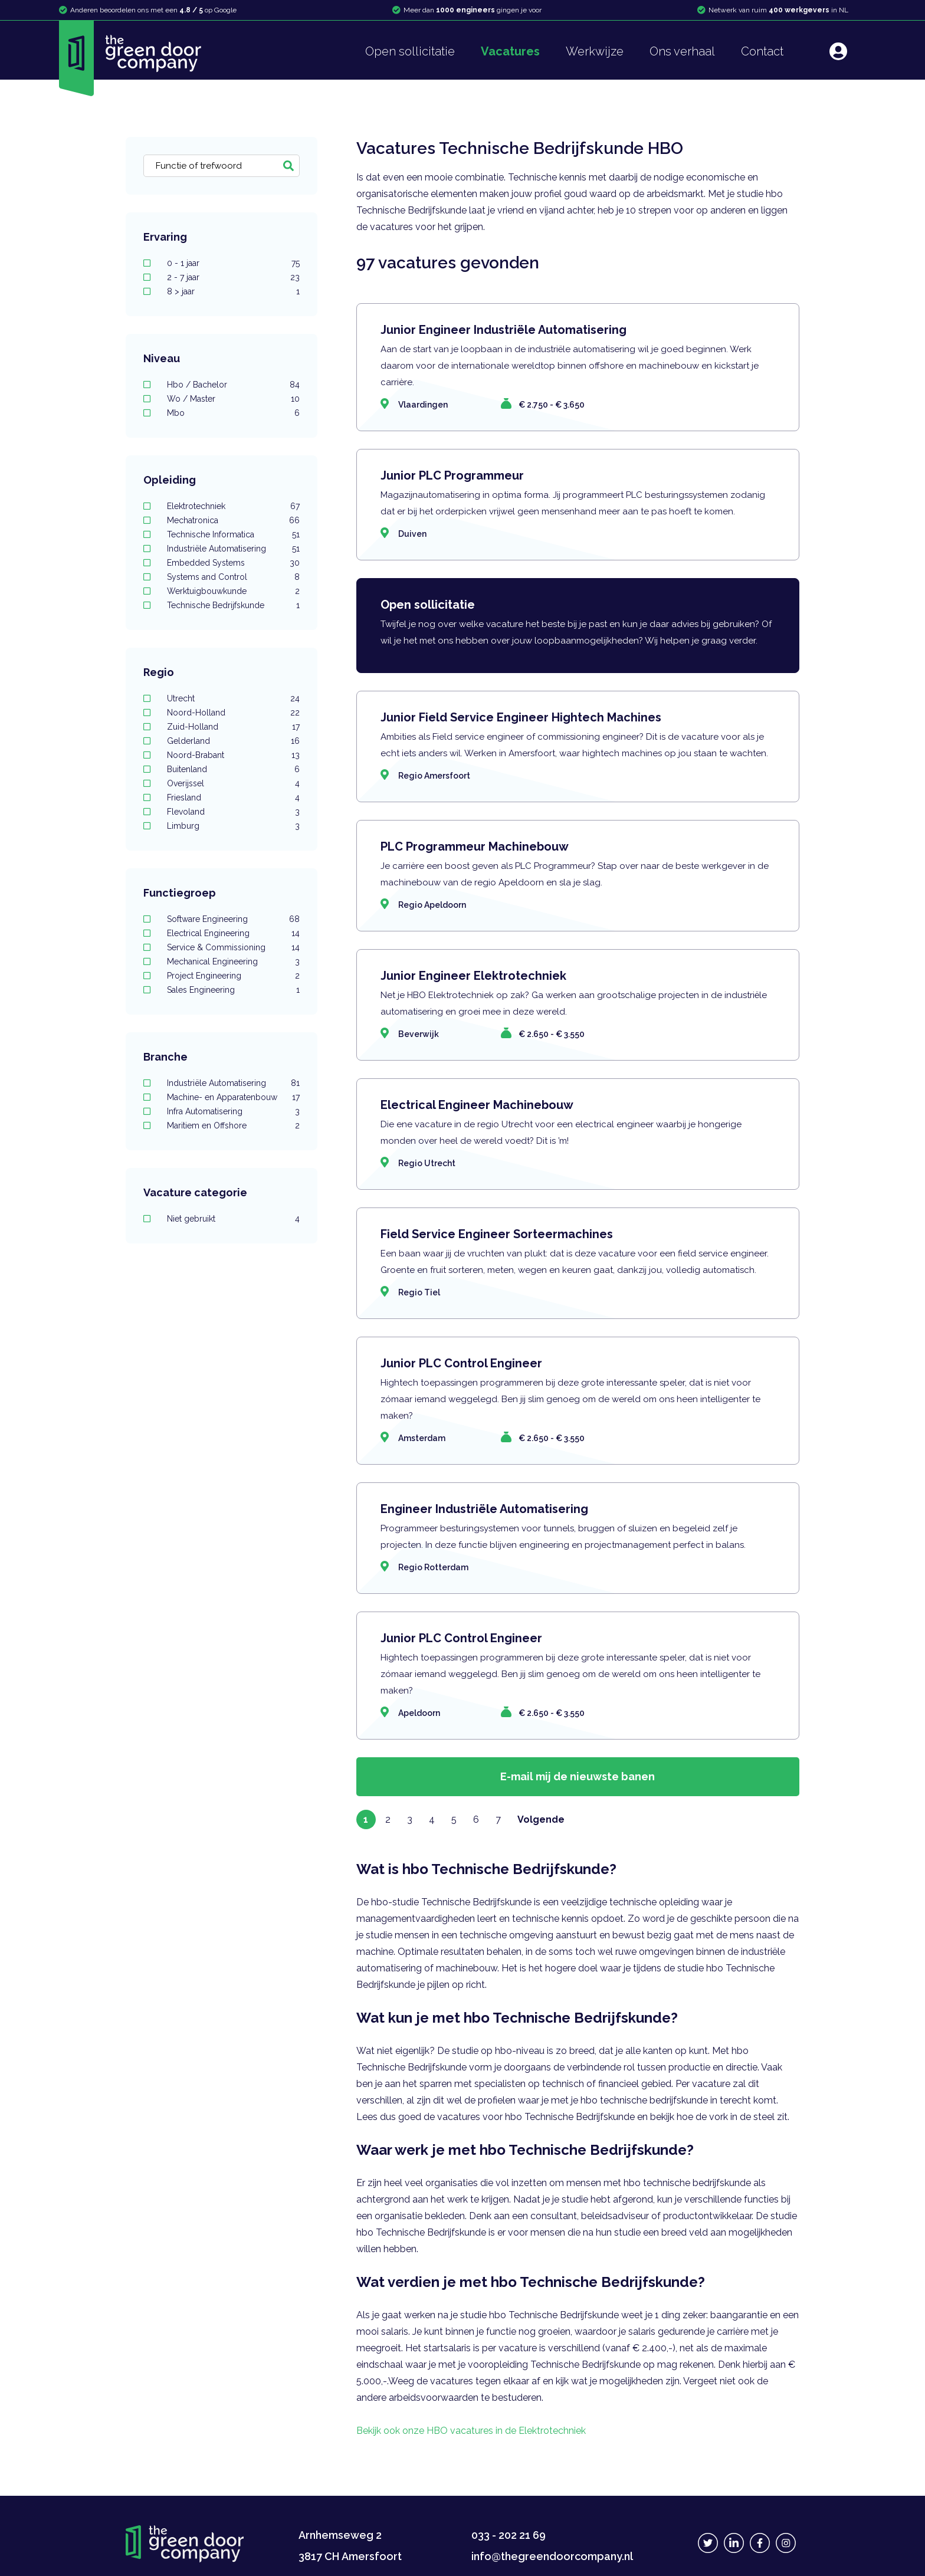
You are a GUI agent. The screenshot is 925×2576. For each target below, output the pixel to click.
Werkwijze (595, 51)
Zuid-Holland (233, 727)
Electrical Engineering (233, 933)
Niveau (161, 358)
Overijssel (233, 783)
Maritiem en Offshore (233, 1125)
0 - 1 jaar (233, 263)
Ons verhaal (682, 51)
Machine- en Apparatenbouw (233, 1097)
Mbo (233, 413)
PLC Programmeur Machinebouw (475, 846)
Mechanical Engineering (233, 961)
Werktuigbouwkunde (233, 591)
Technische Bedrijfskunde (233, 605)
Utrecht (233, 698)
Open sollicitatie (410, 51)
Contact (762, 51)
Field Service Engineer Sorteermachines (497, 1234)
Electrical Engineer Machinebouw (477, 1105)
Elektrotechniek (233, 506)
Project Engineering (233, 976)
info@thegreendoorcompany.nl (552, 2556)
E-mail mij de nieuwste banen (577, 1776)
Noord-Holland (233, 712)
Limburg (233, 826)
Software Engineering (233, 919)
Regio (158, 672)
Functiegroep (179, 893)
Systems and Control (233, 577)
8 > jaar (233, 291)
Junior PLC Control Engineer (461, 1363)
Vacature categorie (195, 1192)
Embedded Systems (233, 563)
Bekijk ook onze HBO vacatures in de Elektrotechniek (471, 2430)
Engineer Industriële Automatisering (484, 1509)
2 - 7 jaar (233, 277)
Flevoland (233, 812)
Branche (165, 1057)
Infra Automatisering (233, 1111)
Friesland (233, 797)
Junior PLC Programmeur (452, 475)
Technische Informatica (233, 534)
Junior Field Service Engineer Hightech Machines (521, 717)
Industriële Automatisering (233, 549)
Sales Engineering (233, 990)
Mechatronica (233, 520)
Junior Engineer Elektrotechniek (473, 976)
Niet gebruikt (233, 1219)
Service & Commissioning (233, 947)
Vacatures (510, 51)
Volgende (541, 1819)
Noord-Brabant (233, 755)
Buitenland (233, 769)
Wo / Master (233, 399)
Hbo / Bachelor (233, 385)
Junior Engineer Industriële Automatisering (503, 330)
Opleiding (169, 480)
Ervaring (165, 237)
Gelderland (233, 741)
